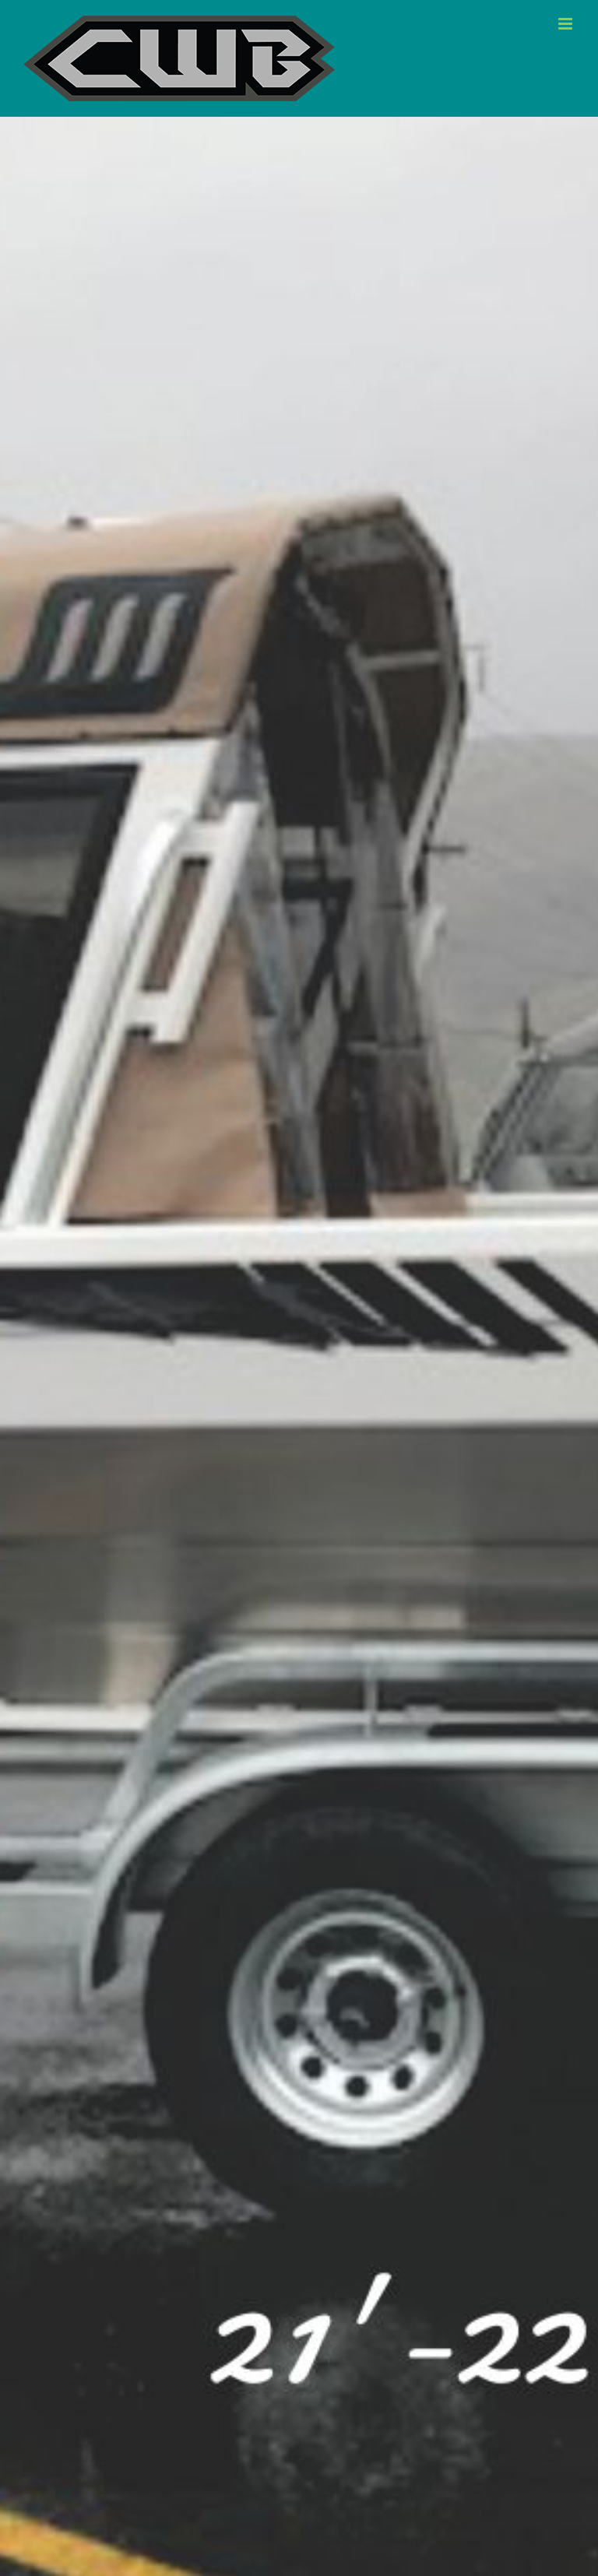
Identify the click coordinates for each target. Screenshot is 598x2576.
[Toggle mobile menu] (566, 24)
